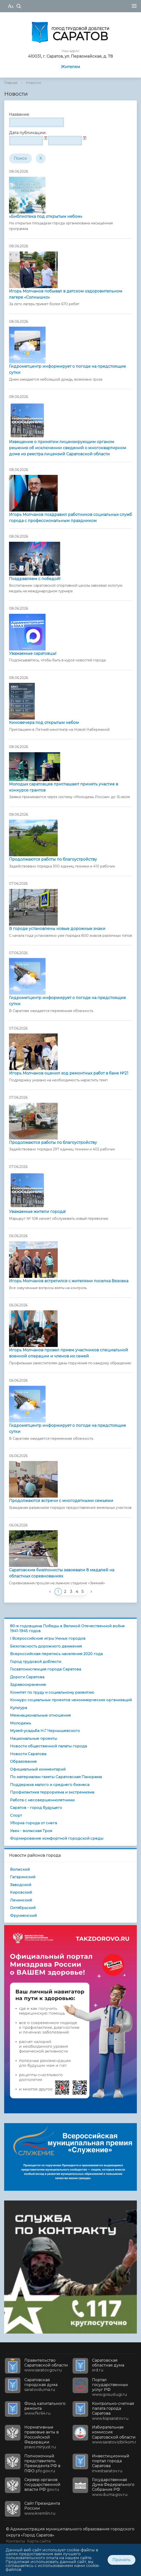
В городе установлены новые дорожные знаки (57, 928)
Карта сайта (39, 2541)
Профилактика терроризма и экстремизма (52, 1792)
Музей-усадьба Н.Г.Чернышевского (45, 1730)
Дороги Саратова (27, 1677)
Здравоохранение (28, 1684)
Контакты (15, 2541)
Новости (33, 83)
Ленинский (21, 1900)
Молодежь (20, 1723)
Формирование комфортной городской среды (56, 1838)
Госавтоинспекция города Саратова (45, 1669)
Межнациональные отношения (40, 1715)
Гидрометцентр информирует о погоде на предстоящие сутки (67, 369)
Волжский (20, 1869)
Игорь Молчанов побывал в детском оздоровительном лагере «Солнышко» (65, 294)
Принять (122, 2559)
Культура (18, 1707)
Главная (11, 83)
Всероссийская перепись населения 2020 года (56, 1653)
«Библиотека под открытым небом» (45, 216)
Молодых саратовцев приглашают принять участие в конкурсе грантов (63, 787)
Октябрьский (23, 1907)
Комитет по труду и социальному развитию (52, 1692)
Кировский (21, 1892)
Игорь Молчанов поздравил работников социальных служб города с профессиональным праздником (70, 517)
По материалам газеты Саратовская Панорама (56, 1776)
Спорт (16, 1815)
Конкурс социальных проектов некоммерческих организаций (71, 1700)
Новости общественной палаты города (48, 1746)
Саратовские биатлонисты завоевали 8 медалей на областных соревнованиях (61, 1573)
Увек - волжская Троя (31, 1830)
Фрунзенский (23, 1915)
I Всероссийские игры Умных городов (47, 1638)
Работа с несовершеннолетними (42, 1800)
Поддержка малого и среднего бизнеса (49, 1784)
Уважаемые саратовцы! (32, 653)
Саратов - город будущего (36, 1807)
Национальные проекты (33, 1738)
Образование (23, 1761)
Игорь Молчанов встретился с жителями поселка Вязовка (68, 1281)
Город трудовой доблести (35, 1661)
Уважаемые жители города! (37, 1211)
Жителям (70, 66)
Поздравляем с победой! (34, 578)
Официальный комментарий (38, 1769)
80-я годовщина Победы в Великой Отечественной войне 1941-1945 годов (67, 1628)
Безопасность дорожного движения (46, 1646)
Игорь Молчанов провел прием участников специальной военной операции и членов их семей (68, 1353)
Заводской (20, 1884)
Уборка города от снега (33, 1823)
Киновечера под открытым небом (44, 722)
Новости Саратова (28, 1754)
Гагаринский (22, 1877)
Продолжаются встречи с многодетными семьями (61, 1500)
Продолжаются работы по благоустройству (53, 859)
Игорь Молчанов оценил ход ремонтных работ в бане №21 (68, 1073)
